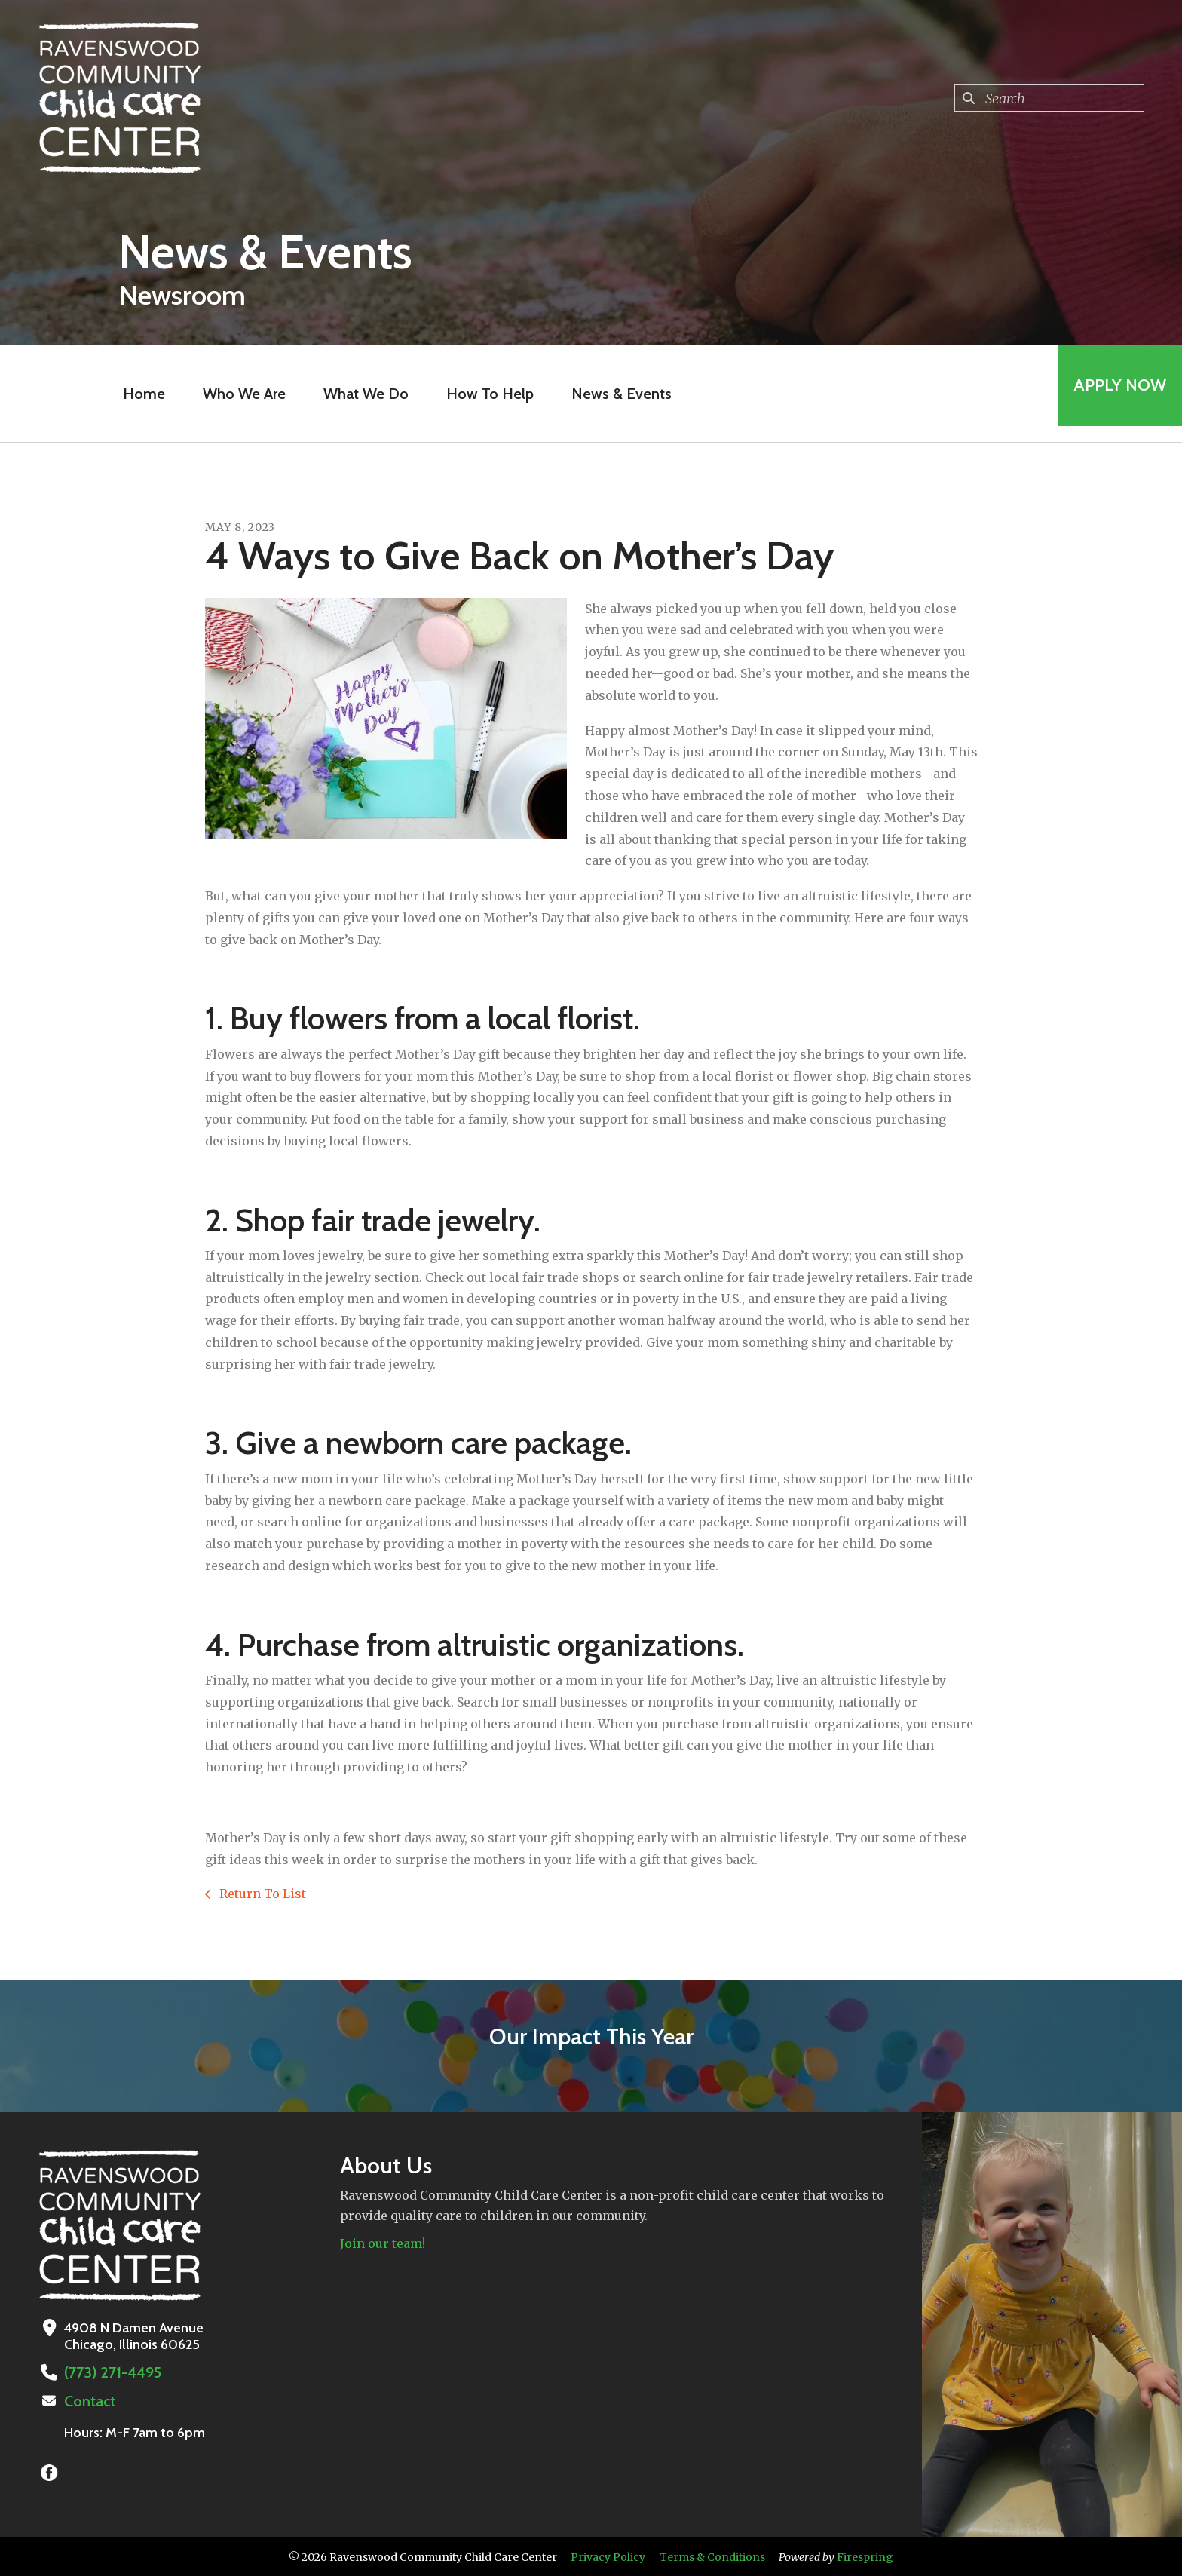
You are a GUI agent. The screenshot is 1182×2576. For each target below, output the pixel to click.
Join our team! (382, 2243)
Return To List (261, 1893)
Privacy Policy (608, 2555)
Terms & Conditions (712, 2555)
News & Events (615, 394)
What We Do (359, 394)
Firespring (865, 2555)
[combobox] (1049, 98)
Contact (88, 2400)
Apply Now (1113, 393)
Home (137, 394)
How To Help (483, 394)
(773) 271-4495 (108, 2372)
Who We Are (237, 394)
